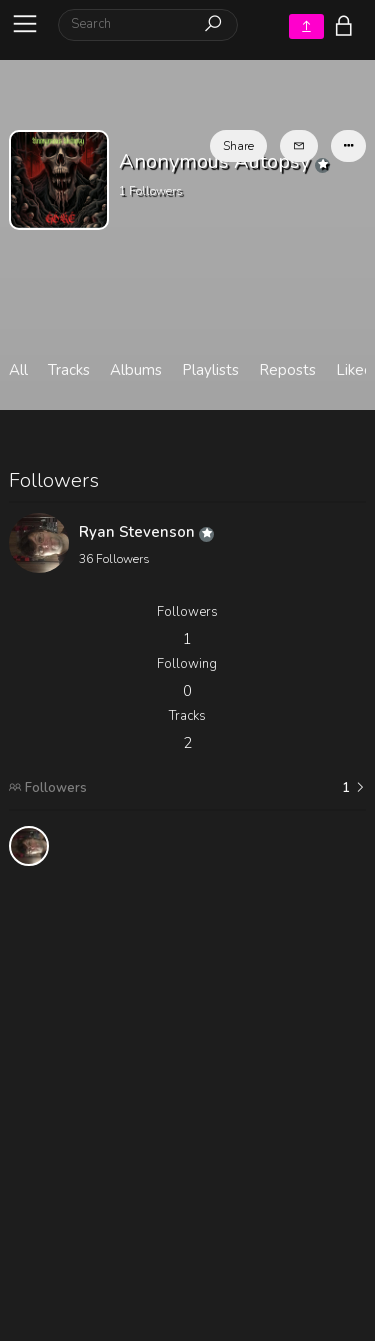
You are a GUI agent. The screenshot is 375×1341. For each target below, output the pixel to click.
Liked (354, 370)
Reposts (287, 370)
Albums (136, 370)
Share (238, 146)
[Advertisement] (187, 1068)
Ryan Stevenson (146, 532)
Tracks (69, 370)
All (18, 370)
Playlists (210, 370)
